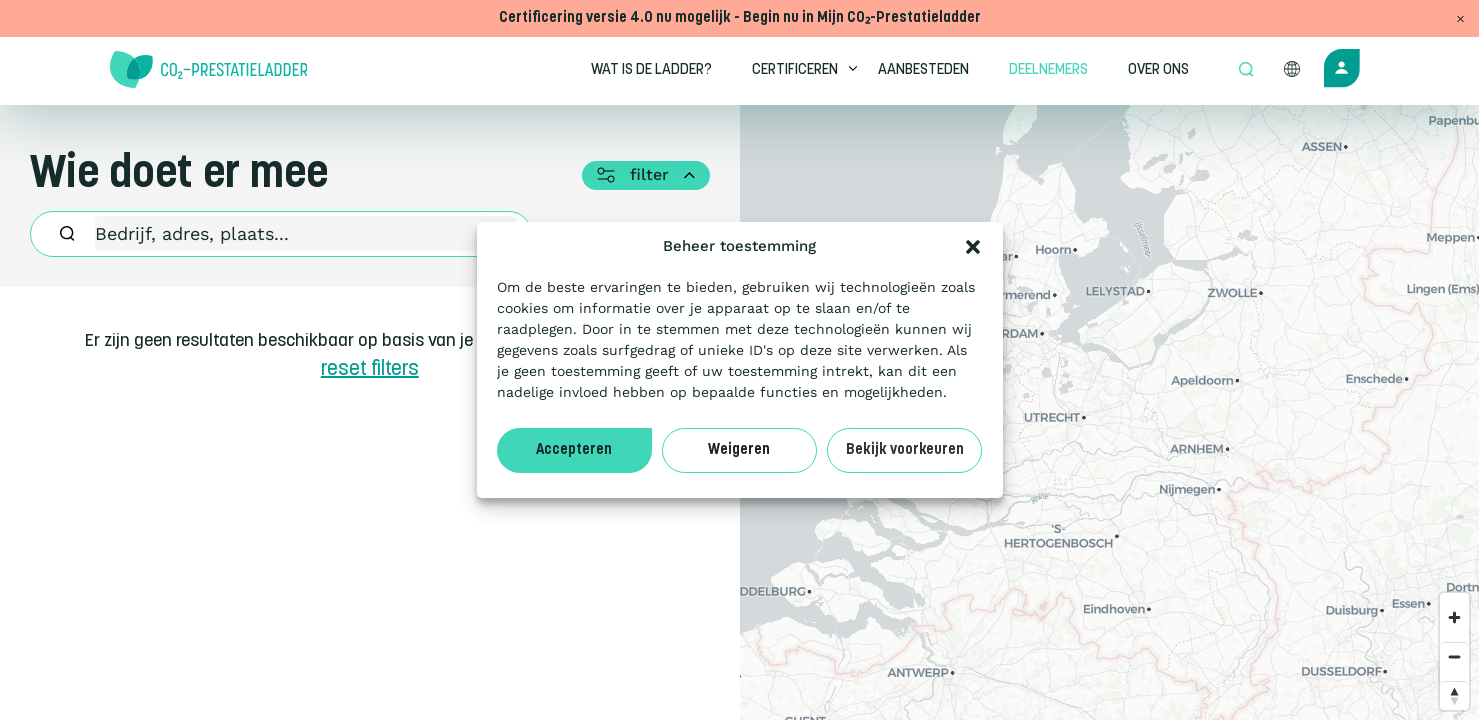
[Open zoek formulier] (1246, 71)
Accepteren (574, 450)
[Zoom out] (1454, 656)
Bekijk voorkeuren (905, 450)
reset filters (370, 370)
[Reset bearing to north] (1454, 695)
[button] (973, 247)
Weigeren (739, 450)
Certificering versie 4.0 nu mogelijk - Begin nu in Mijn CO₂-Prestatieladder (740, 18)
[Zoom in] (1454, 617)
